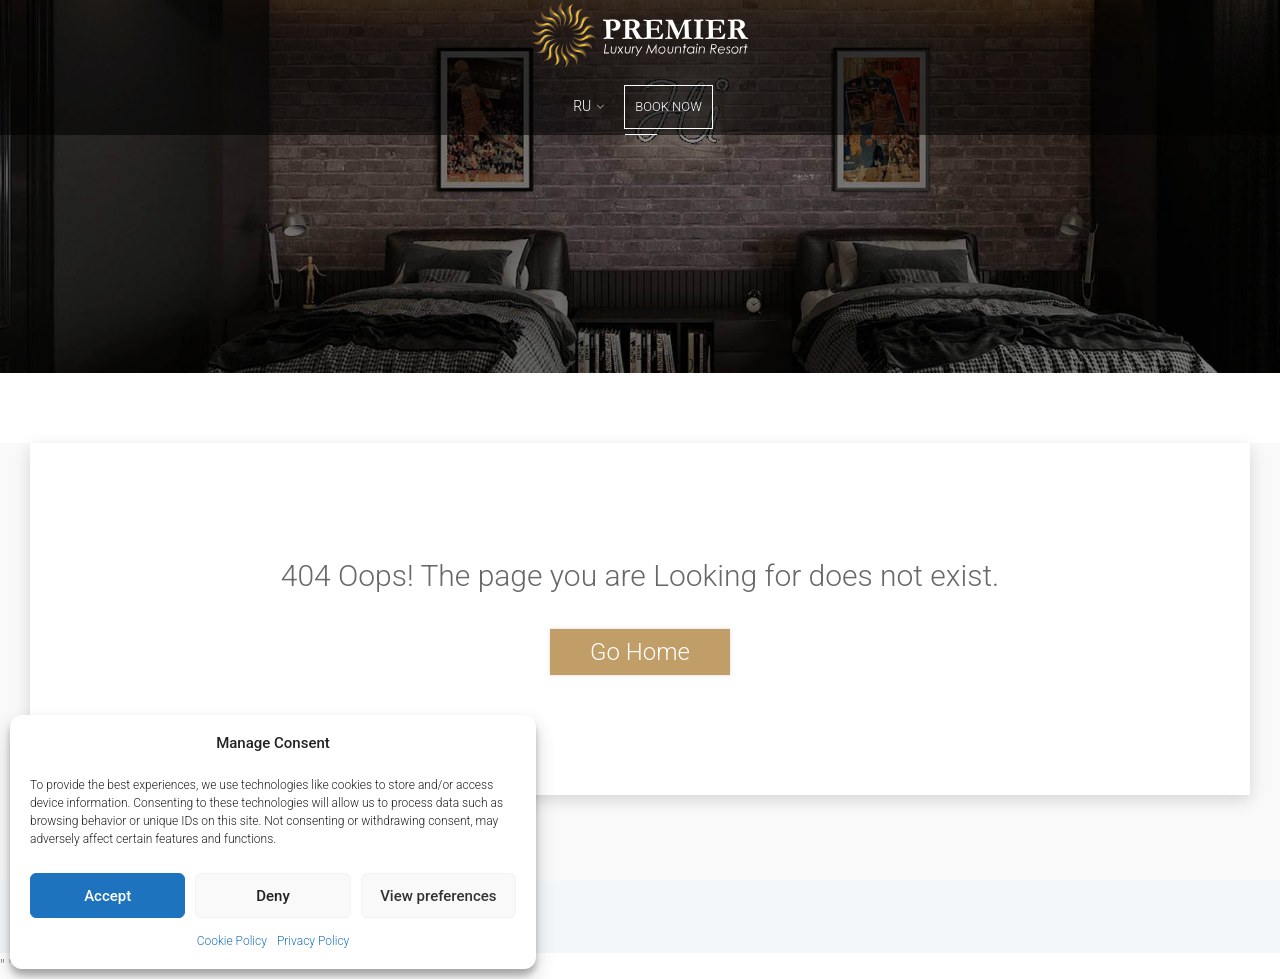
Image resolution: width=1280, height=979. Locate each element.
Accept (107, 896)
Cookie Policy (232, 941)
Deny (273, 896)
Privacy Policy (313, 941)
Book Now (668, 106)
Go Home (640, 652)
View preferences (438, 896)
